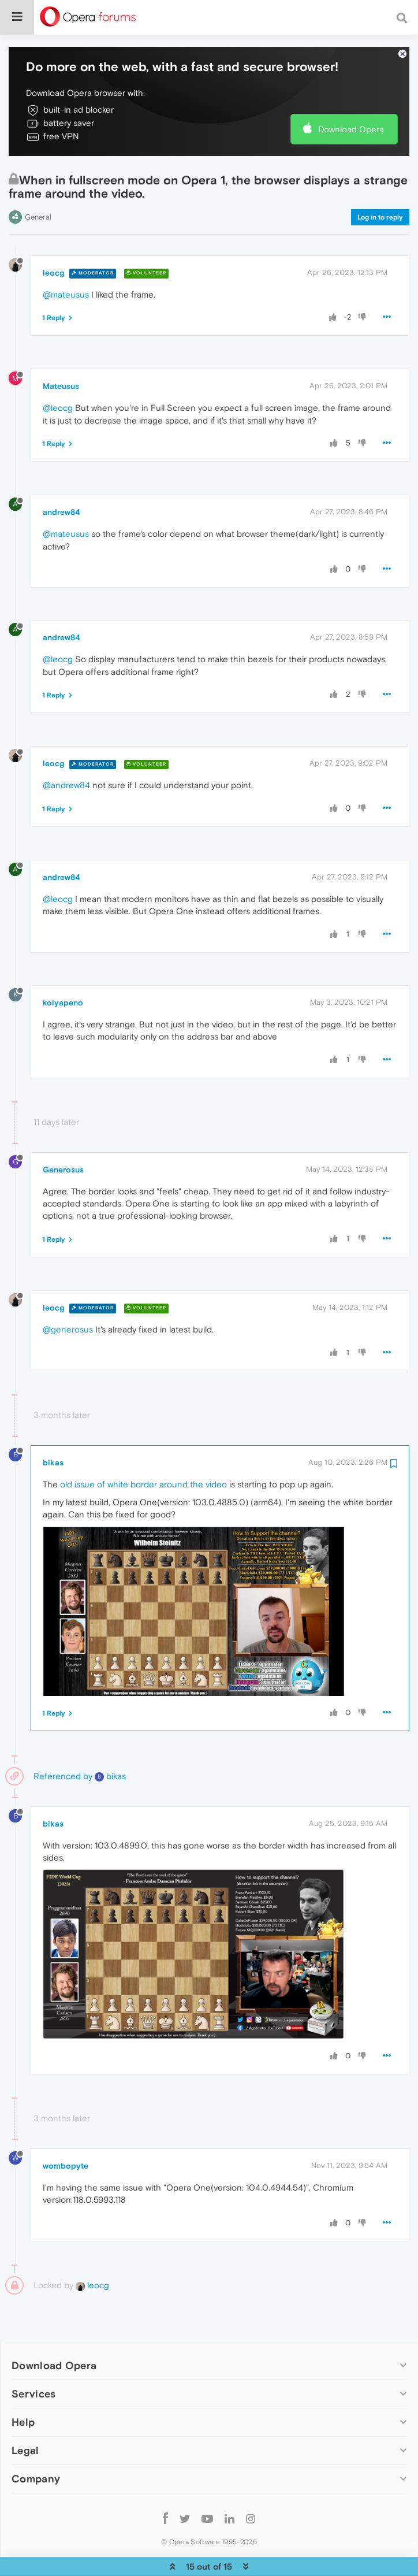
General (38, 185)
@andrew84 (66, 753)
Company (36, 2447)
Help (23, 2390)
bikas (53, 1430)
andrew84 (61, 480)
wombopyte (65, 2134)
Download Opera (351, 97)
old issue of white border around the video (143, 1452)
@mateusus (66, 263)
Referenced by (62, 1744)
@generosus (68, 1297)
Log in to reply (380, 185)
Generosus (63, 1137)
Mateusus (61, 354)
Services (33, 2362)
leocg (53, 241)
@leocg (58, 376)
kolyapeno (63, 970)
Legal (25, 2418)
